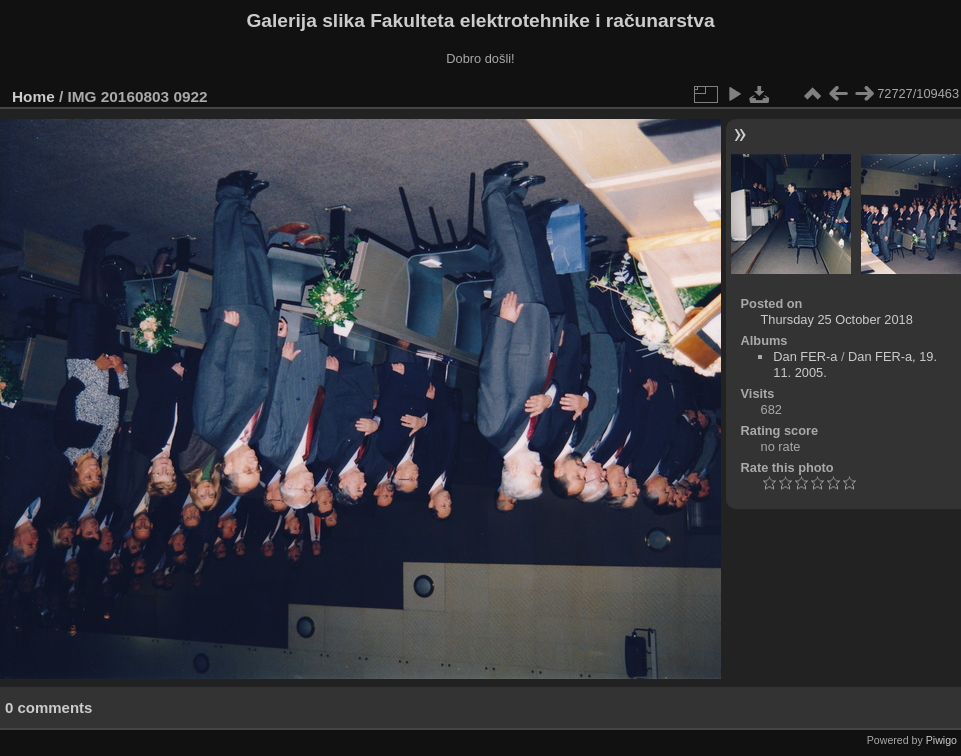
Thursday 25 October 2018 (837, 319)
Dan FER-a (805, 356)
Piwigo (941, 740)
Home (33, 96)
